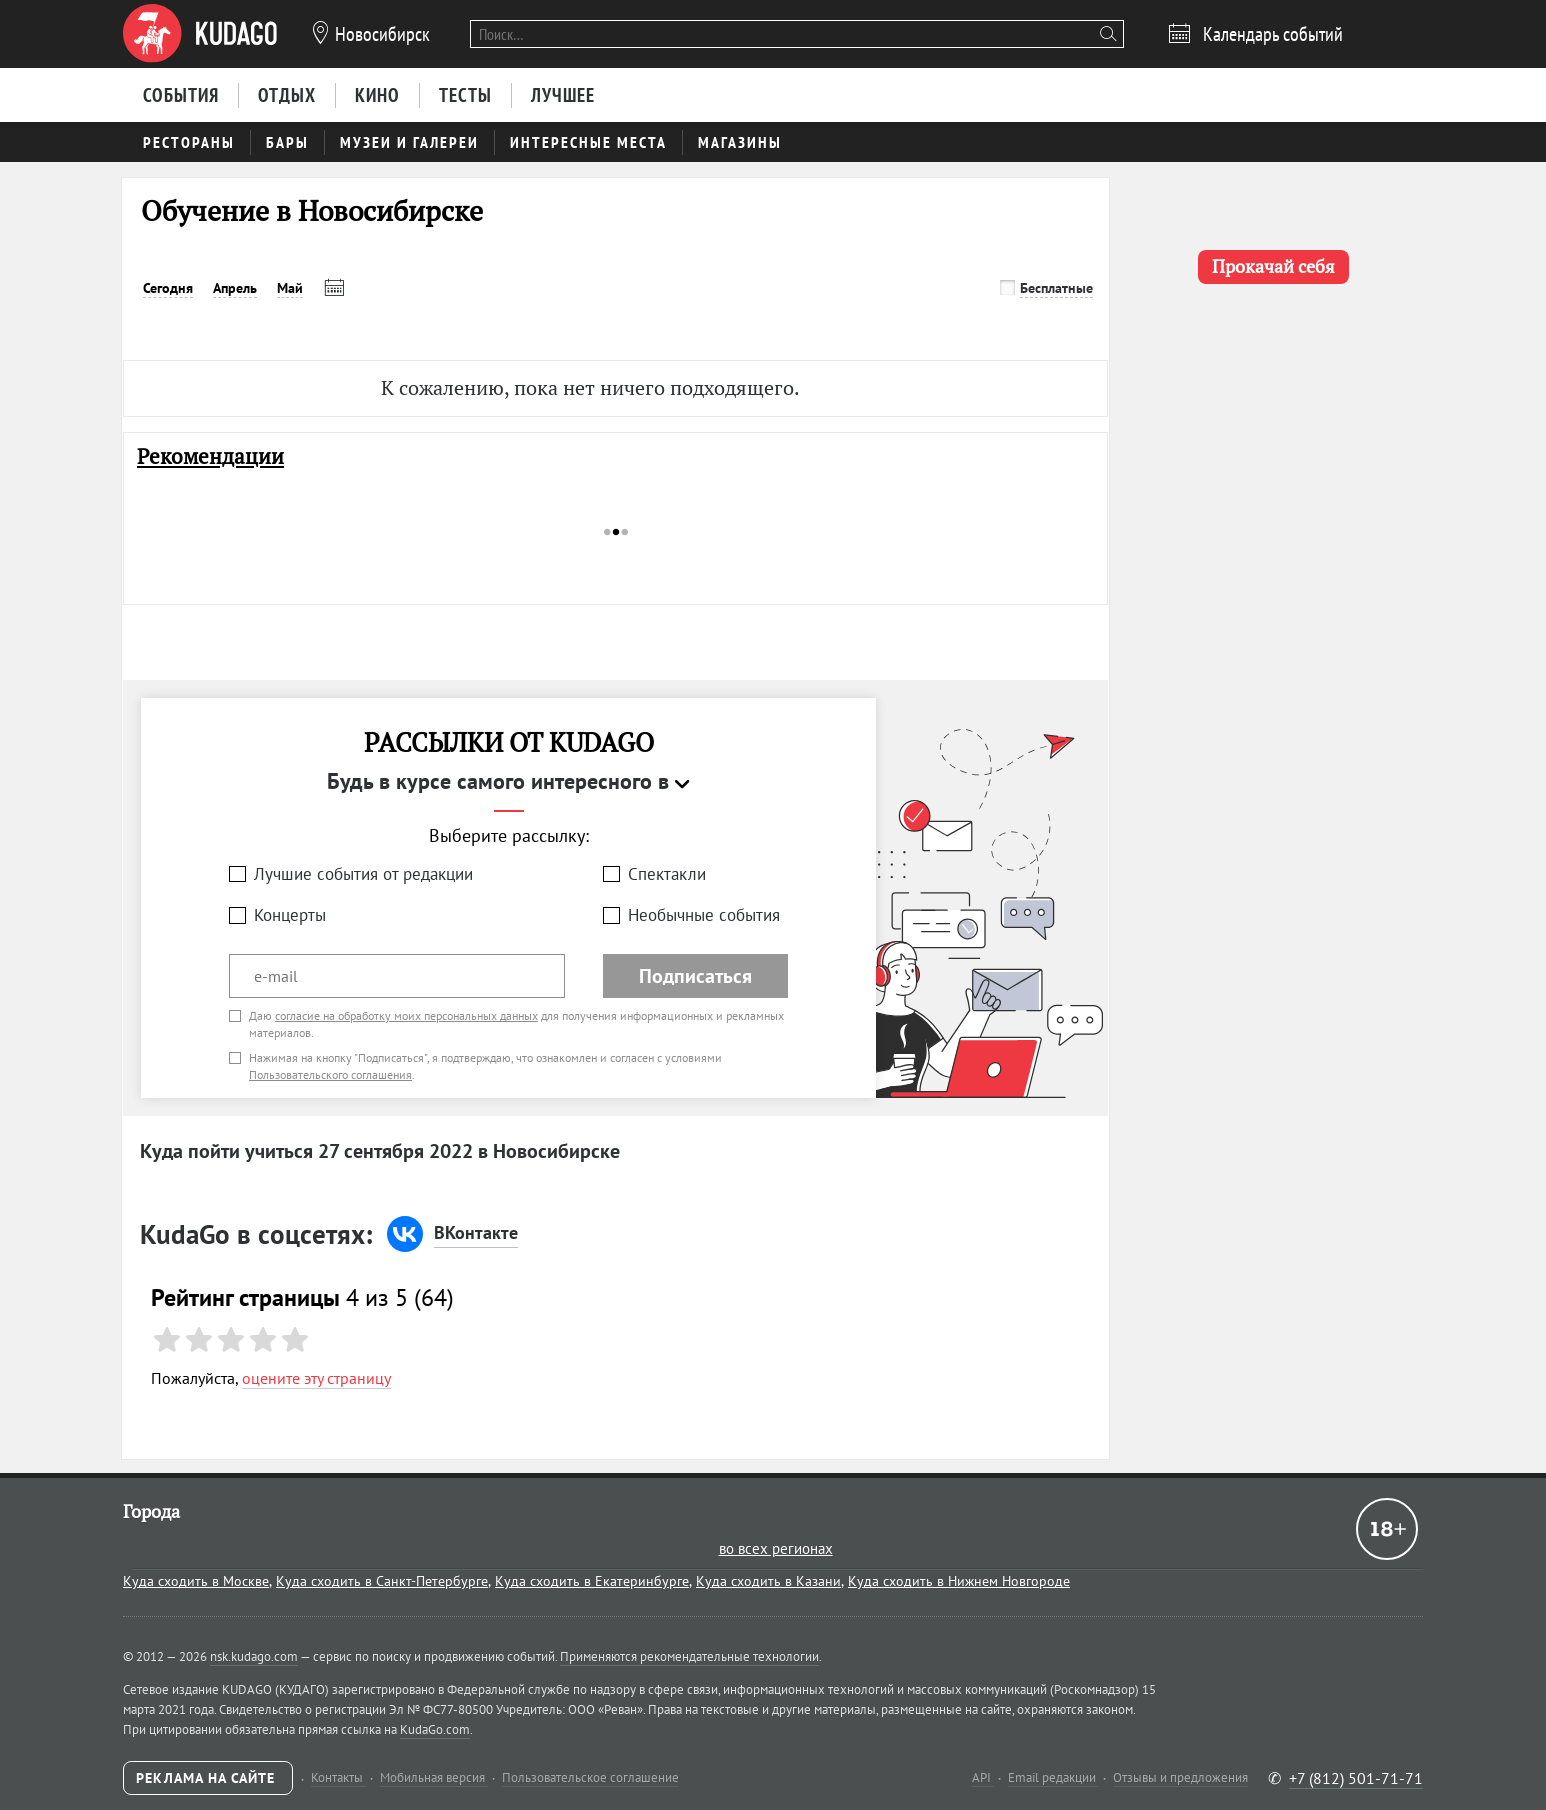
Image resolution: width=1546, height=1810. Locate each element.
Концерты (290, 915)
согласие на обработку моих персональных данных (406, 1015)
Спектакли (667, 874)
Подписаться (695, 976)
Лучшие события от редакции (363, 874)
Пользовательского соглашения (330, 1074)
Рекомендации (210, 456)
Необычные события (704, 915)
